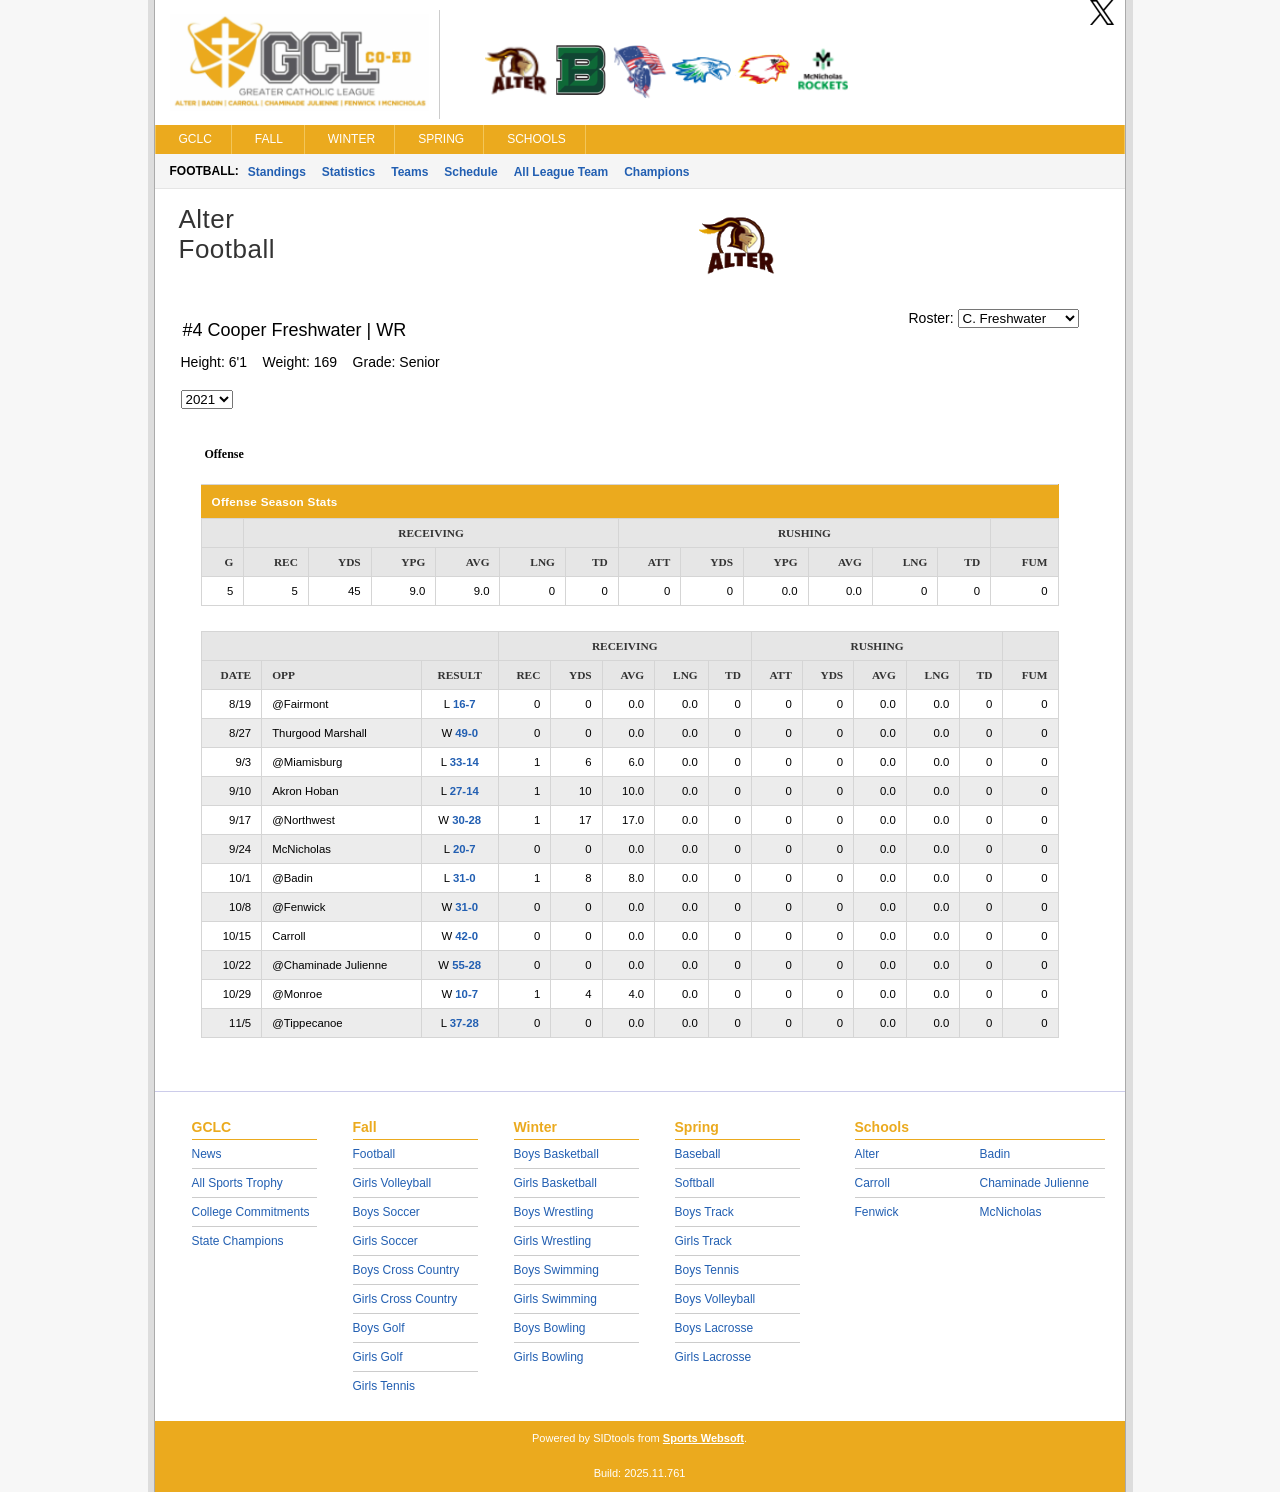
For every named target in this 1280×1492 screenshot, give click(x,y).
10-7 (466, 994)
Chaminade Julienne (1034, 1183)
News (207, 1154)
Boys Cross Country (406, 1270)
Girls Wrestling (553, 1241)
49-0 (466, 733)
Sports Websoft (703, 1438)
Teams (409, 172)
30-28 (466, 820)
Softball (695, 1183)
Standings (277, 172)
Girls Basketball (555, 1183)
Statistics (348, 172)
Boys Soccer (386, 1212)
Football (374, 1154)
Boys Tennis (707, 1270)
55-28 (466, 965)
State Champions (238, 1241)
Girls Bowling (549, 1357)
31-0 (464, 878)
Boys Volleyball (715, 1299)
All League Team (561, 172)
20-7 (464, 849)
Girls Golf (378, 1357)
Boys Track (704, 1212)
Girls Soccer (385, 1241)
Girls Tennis (384, 1386)
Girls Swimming (555, 1299)
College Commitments (251, 1212)
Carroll (872, 1183)
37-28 (464, 1023)
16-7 (464, 704)
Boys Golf (379, 1328)
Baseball (698, 1154)
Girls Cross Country (405, 1299)
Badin (995, 1154)
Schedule (470, 172)
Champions (656, 172)
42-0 (466, 936)
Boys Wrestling (554, 1212)
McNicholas (1011, 1212)
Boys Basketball (556, 1154)
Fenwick (877, 1212)
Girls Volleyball (392, 1183)
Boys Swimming (556, 1270)
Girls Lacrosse (713, 1357)
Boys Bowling (550, 1328)
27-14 (464, 791)
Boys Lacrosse (714, 1328)
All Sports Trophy (237, 1183)
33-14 (464, 762)
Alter (867, 1154)
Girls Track (703, 1241)
